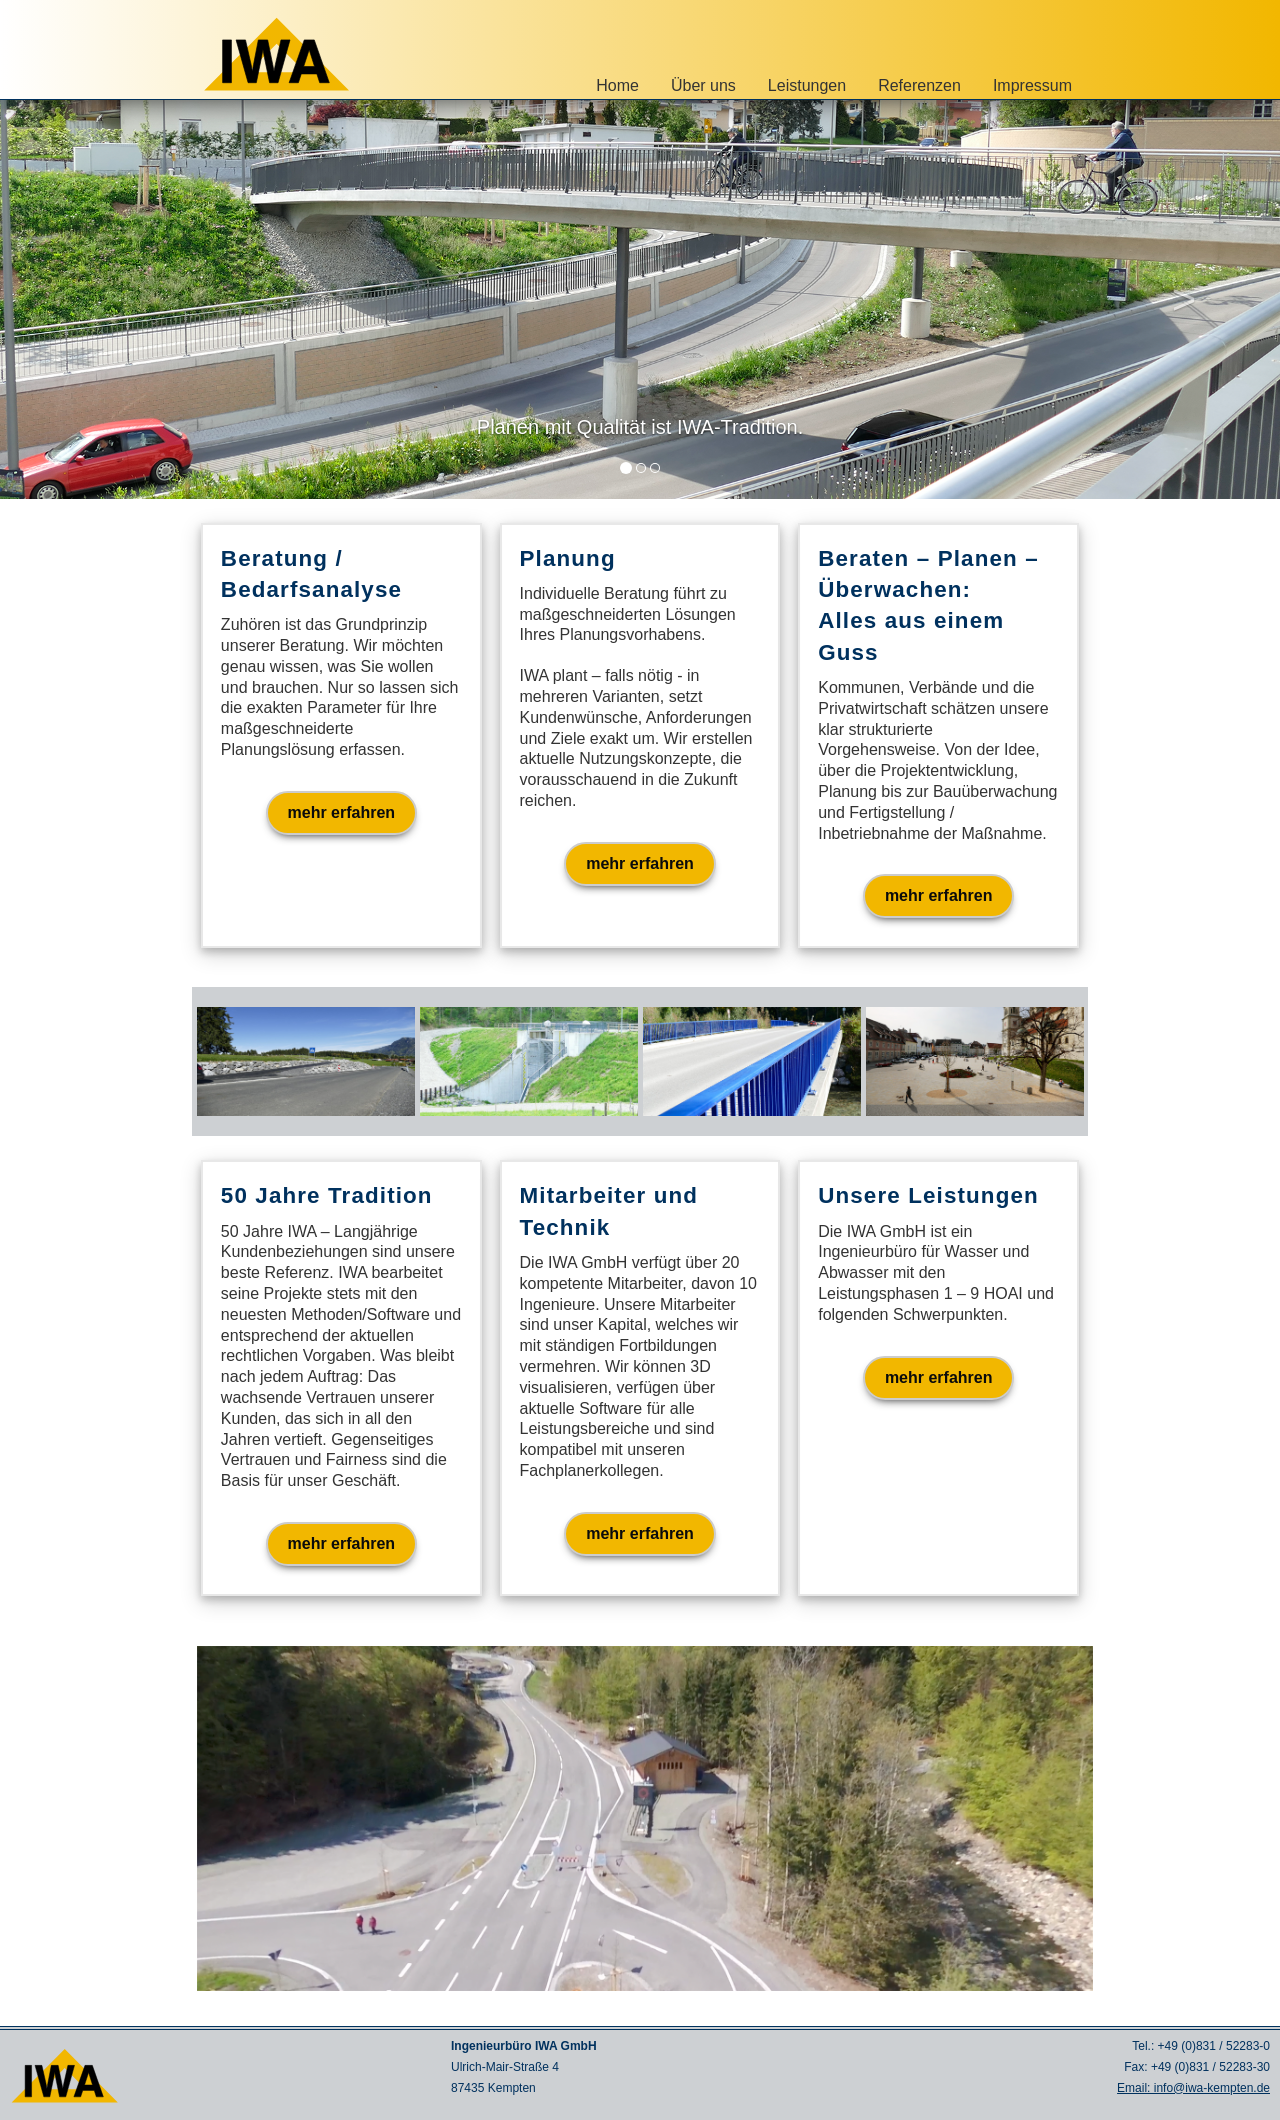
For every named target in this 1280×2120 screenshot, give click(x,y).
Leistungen (807, 85)
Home (617, 85)
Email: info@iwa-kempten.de (1193, 2088)
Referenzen (919, 85)
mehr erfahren (342, 812)
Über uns (703, 85)
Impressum (1032, 85)
